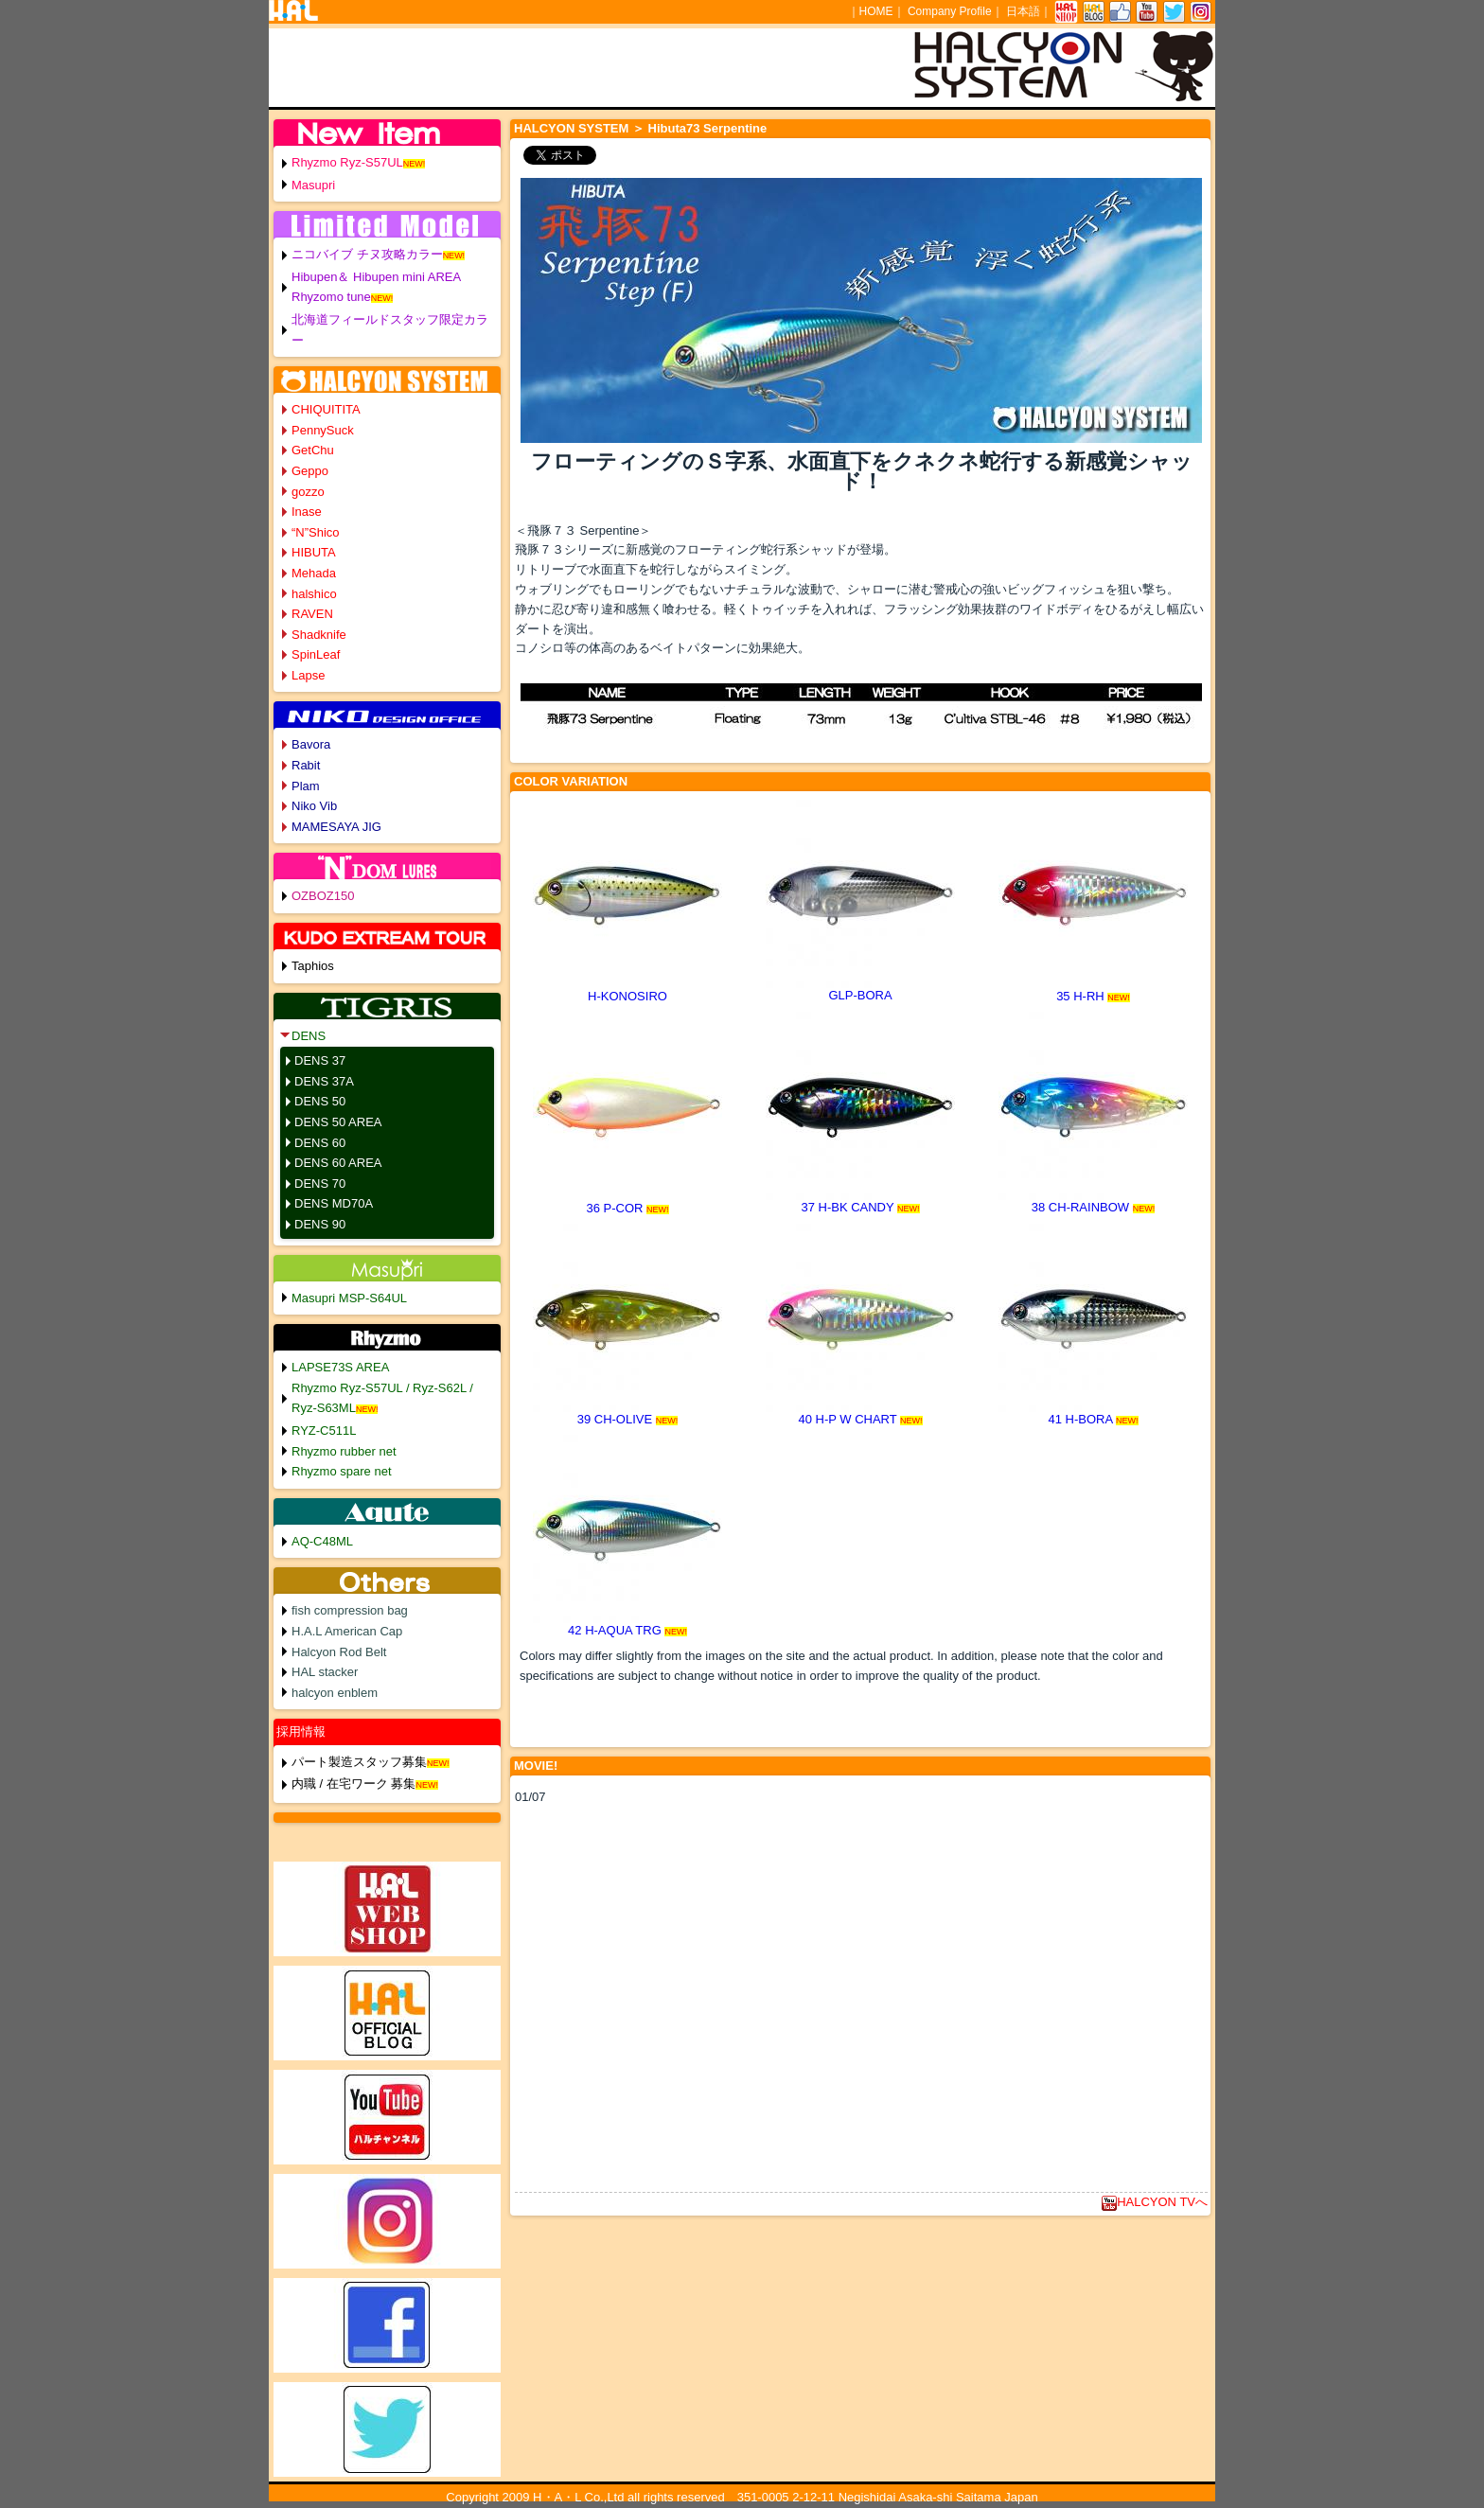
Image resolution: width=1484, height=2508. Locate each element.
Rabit (306, 765)
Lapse (308, 675)
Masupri (313, 185)
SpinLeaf (316, 654)
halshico (314, 594)
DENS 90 (319, 1224)
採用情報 (301, 1731)
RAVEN (312, 614)
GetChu (313, 450)
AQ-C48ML (322, 1541)
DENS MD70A (333, 1203)
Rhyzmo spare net (342, 1471)
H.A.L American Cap (347, 1631)
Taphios (313, 966)
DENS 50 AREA (338, 1122)
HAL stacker (325, 1672)
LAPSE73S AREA (340, 1367)
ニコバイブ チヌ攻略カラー (367, 254)
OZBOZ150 (323, 896)
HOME (876, 11)
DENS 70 (319, 1183)
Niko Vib (314, 806)
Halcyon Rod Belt (339, 1652)
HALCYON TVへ (1155, 2202)
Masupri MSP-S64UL (349, 1298)
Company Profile (950, 11)
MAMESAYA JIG (336, 827)
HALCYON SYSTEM (571, 128)
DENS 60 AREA (338, 1163)
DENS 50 (319, 1101)
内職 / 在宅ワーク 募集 (353, 1783)
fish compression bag (350, 1610)
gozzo (308, 492)
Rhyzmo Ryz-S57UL (347, 162)
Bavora (311, 744)
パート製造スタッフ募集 (359, 1762)
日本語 (1023, 11)
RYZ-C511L (324, 1430)
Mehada (314, 573)
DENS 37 (319, 1060)
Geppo (310, 471)
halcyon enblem (335, 1693)
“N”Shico (316, 532)
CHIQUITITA (326, 409)
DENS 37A (324, 1081)
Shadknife (319, 634)
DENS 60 (319, 1143)
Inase (307, 511)
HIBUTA (314, 552)
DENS (309, 1036)
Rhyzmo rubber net (344, 1451)
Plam (306, 786)
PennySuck (323, 430)
